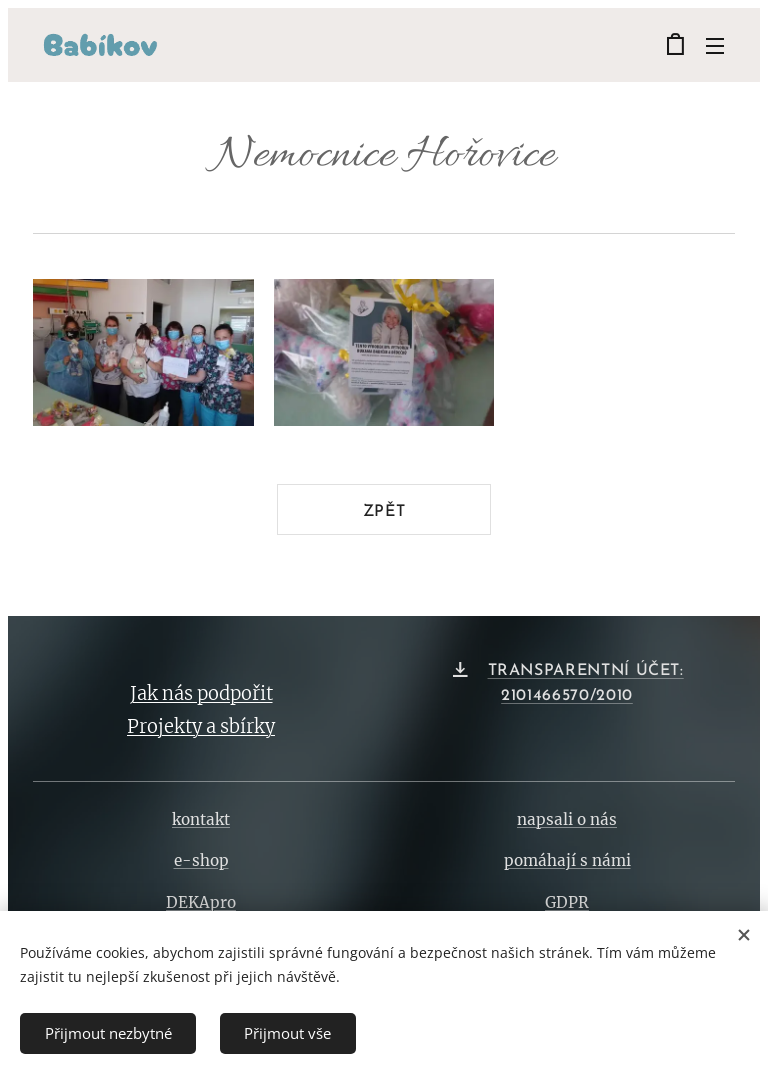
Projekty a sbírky (201, 726)
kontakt (201, 820)
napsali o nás (567, 820)
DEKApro (201, 902)
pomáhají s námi (567, 861)
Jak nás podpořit (201, 693)
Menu (715, 46)
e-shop (201, 861)
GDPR (567, 902)
